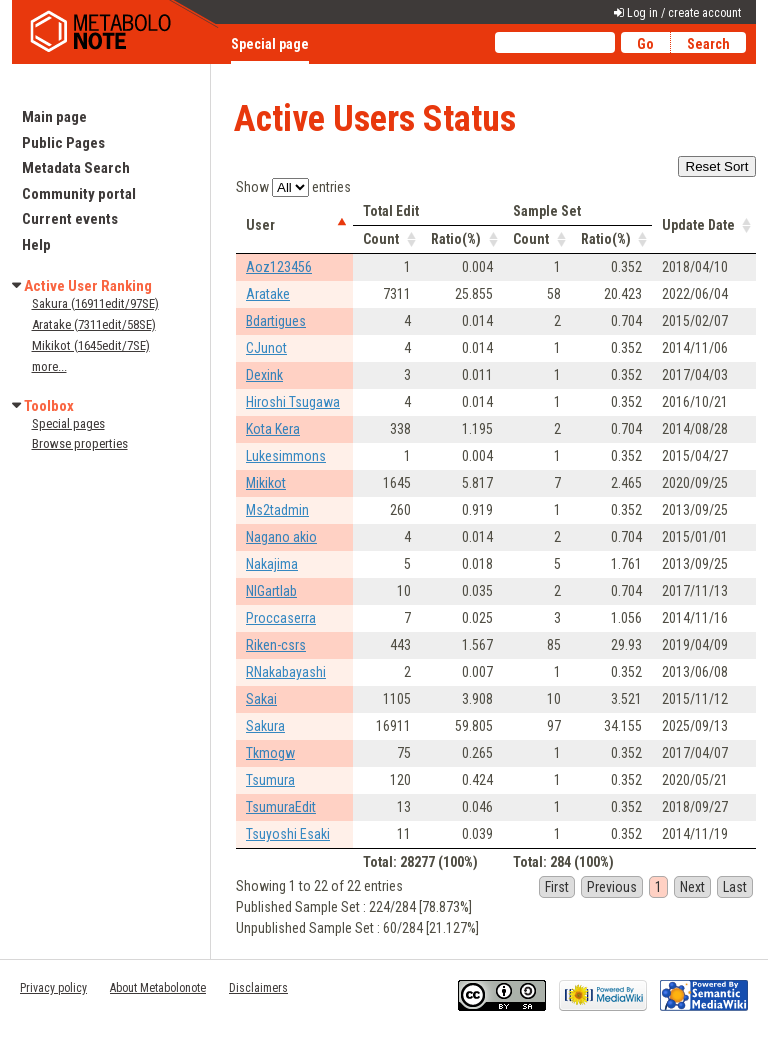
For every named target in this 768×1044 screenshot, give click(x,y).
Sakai (261, 699)
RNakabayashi (286, 672)
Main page (54, 117)
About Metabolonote (158, 988)
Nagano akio (281, 537)
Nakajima (272, 564)
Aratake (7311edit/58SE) (94, 324)
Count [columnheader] (381, 239)
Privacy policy (53, 988)
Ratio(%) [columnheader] (456, 239)
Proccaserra (281, 618)
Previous (612, 887)
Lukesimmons (286, 456)
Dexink (264, 375)
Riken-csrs (276, 645)
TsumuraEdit (281, 807)
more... (49, 366)
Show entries (293, 187)
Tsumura (270, 780)
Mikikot (266, 483)
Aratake (268, 294)
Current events (70, 219)
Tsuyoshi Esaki (288, 834)
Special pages (68, 423)
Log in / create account (684, 13)
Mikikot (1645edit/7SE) (91, 345)
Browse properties (80, 443)
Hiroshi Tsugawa (293, 402)
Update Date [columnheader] (698, 225)
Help (36, 245)
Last (735, 887)
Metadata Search (76, 168)
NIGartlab (271, 591)
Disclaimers (258, 988)
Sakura (265, 726)
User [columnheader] (260, 225)
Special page (270, 44)
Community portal (79, 194)
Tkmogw (270, 753)
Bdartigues (276, 321)
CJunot (266, 348)
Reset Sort (717, 166)
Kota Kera (273, 429)
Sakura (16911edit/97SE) (95, 303)
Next (692, 887)
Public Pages (63, 143)
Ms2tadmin (277, 510)
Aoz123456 (279, 267)
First (557, 887)
